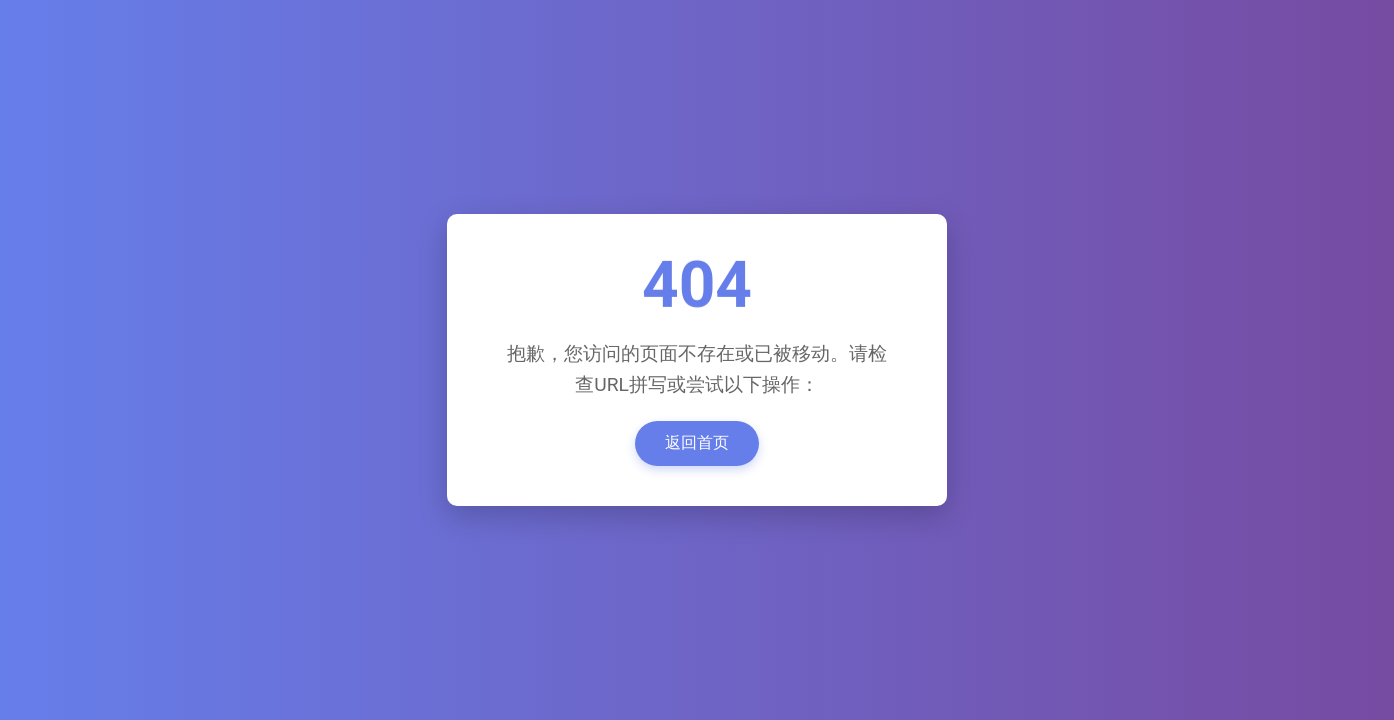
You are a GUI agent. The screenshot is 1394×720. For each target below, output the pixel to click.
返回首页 (697, 442)
